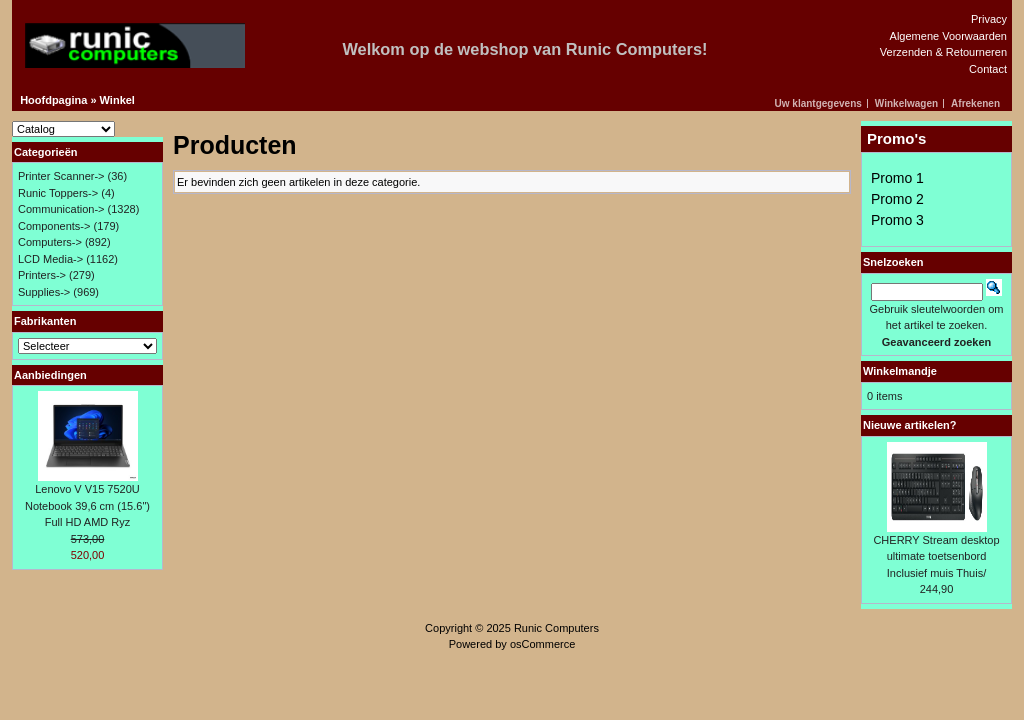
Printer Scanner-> (61, 176)
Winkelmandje (900, 371)
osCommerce (542, 644)
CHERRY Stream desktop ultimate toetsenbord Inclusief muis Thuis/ (936, 556)
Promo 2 (897, 199)
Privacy (989, 19)
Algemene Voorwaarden (948, 36)
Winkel (117, 100)
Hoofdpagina (53, 100)
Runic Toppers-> (58, 193)
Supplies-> (44, 292)
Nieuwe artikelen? (910, 425)
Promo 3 (897, 220)
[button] (821, 103)
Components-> (54, 226)
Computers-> (50, 242)
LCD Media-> (50, 259)
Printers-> (42, 275)
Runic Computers (556, 628)
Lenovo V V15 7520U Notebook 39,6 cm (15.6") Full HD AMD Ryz (87, 505)
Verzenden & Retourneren (943, 52)
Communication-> (61, 209)
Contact (988, 69)
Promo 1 (897, 178)
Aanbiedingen (50, 375)
